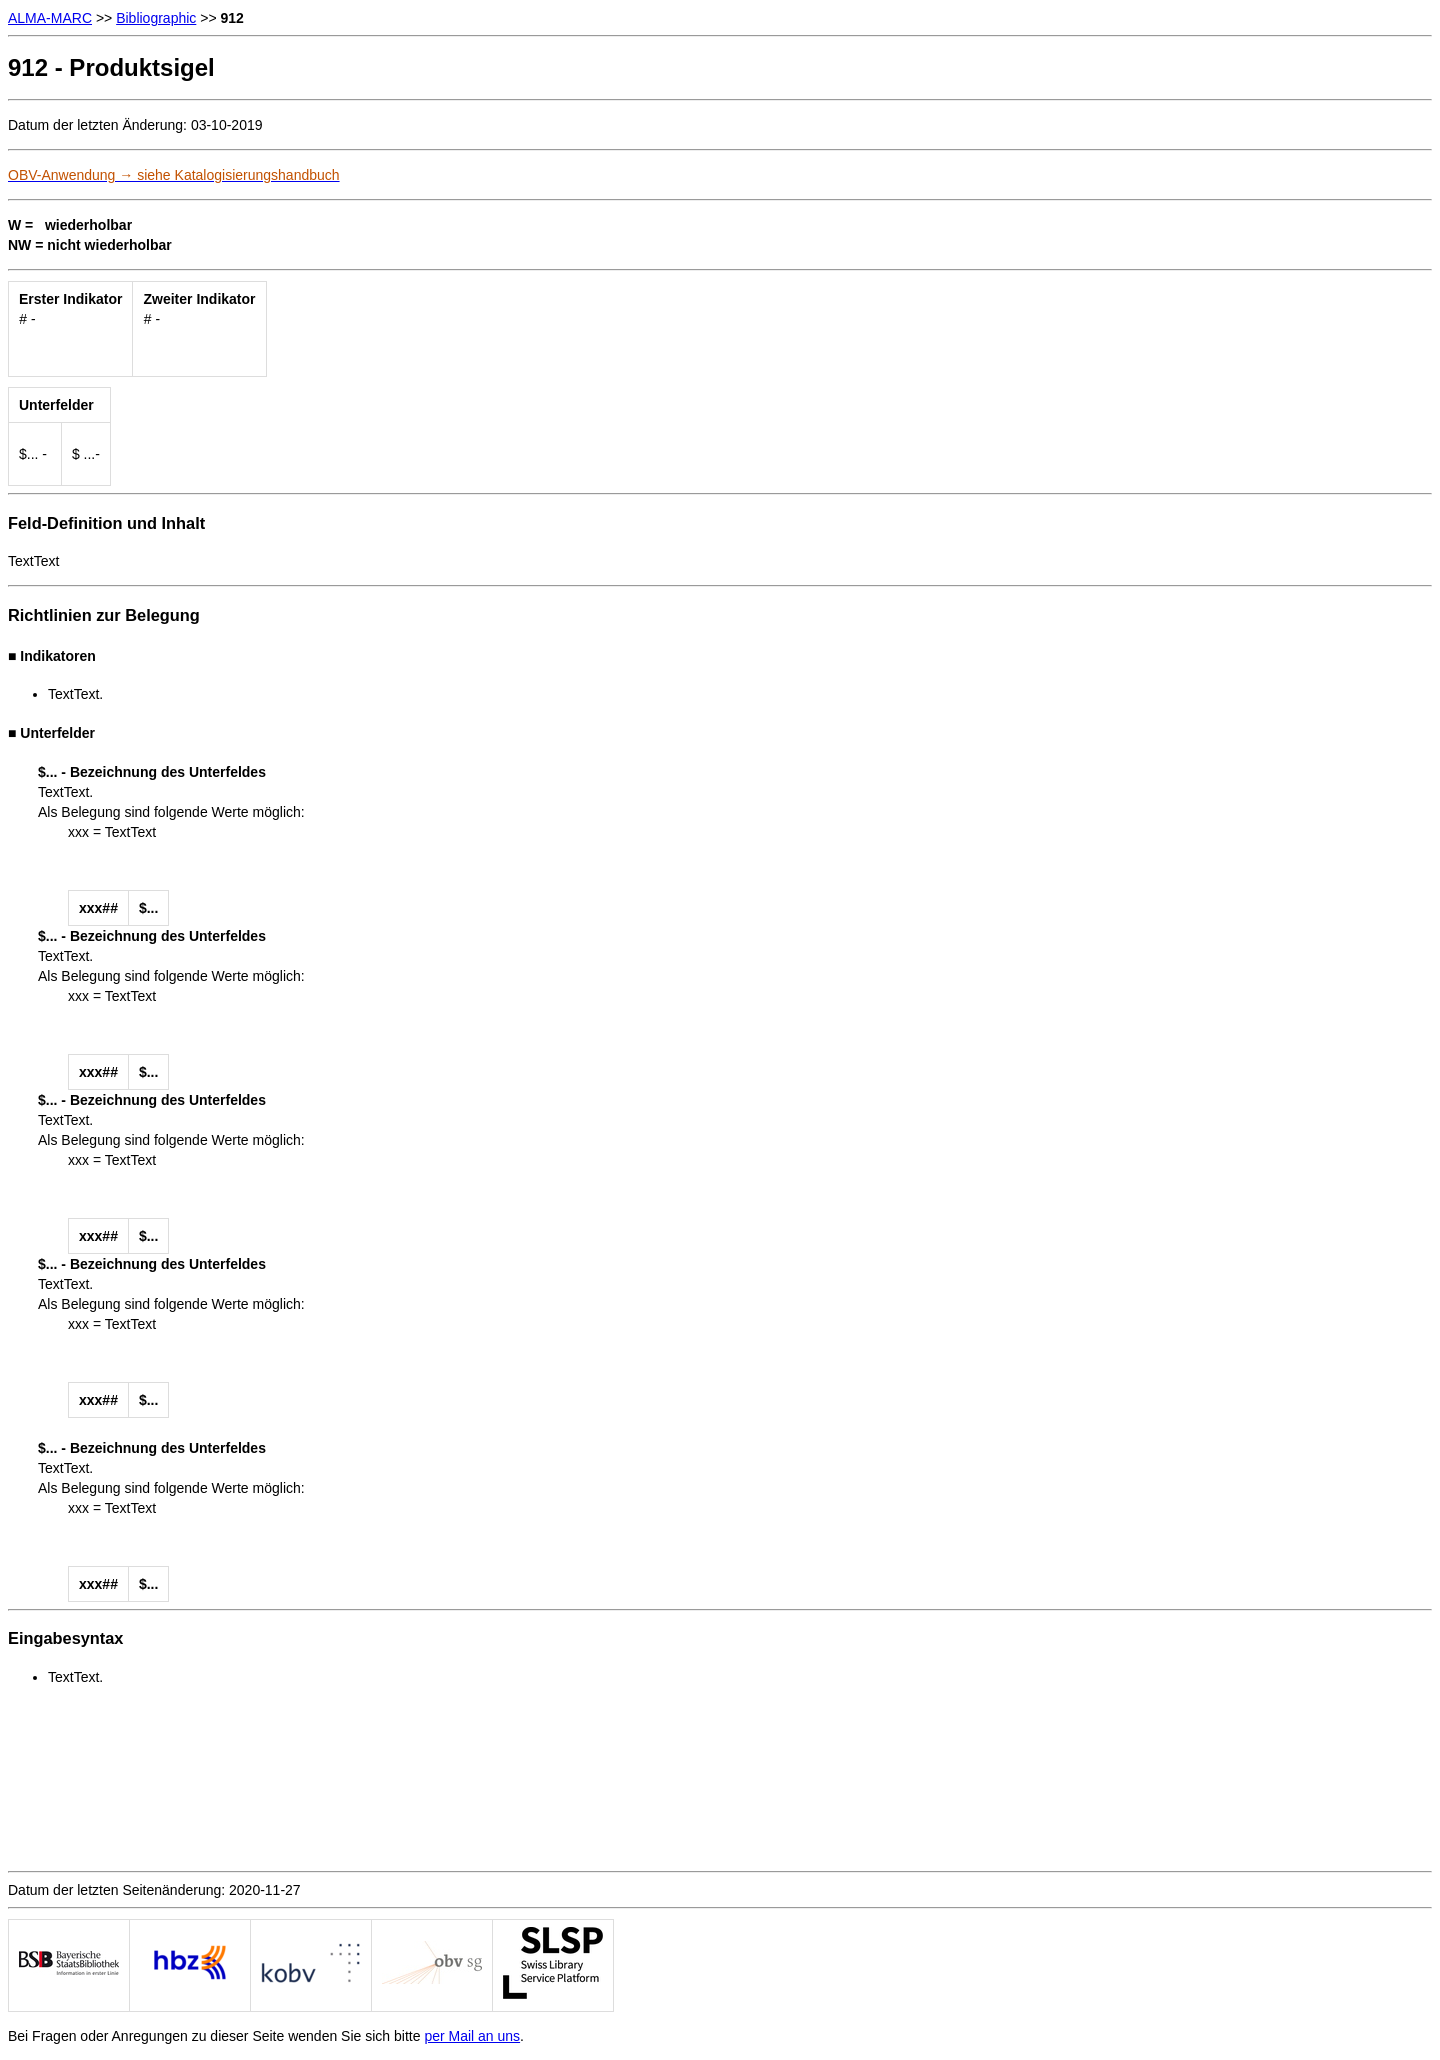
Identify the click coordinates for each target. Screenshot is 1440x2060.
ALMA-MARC (50, 18)
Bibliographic (156, 18)
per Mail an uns (472, 2036)
